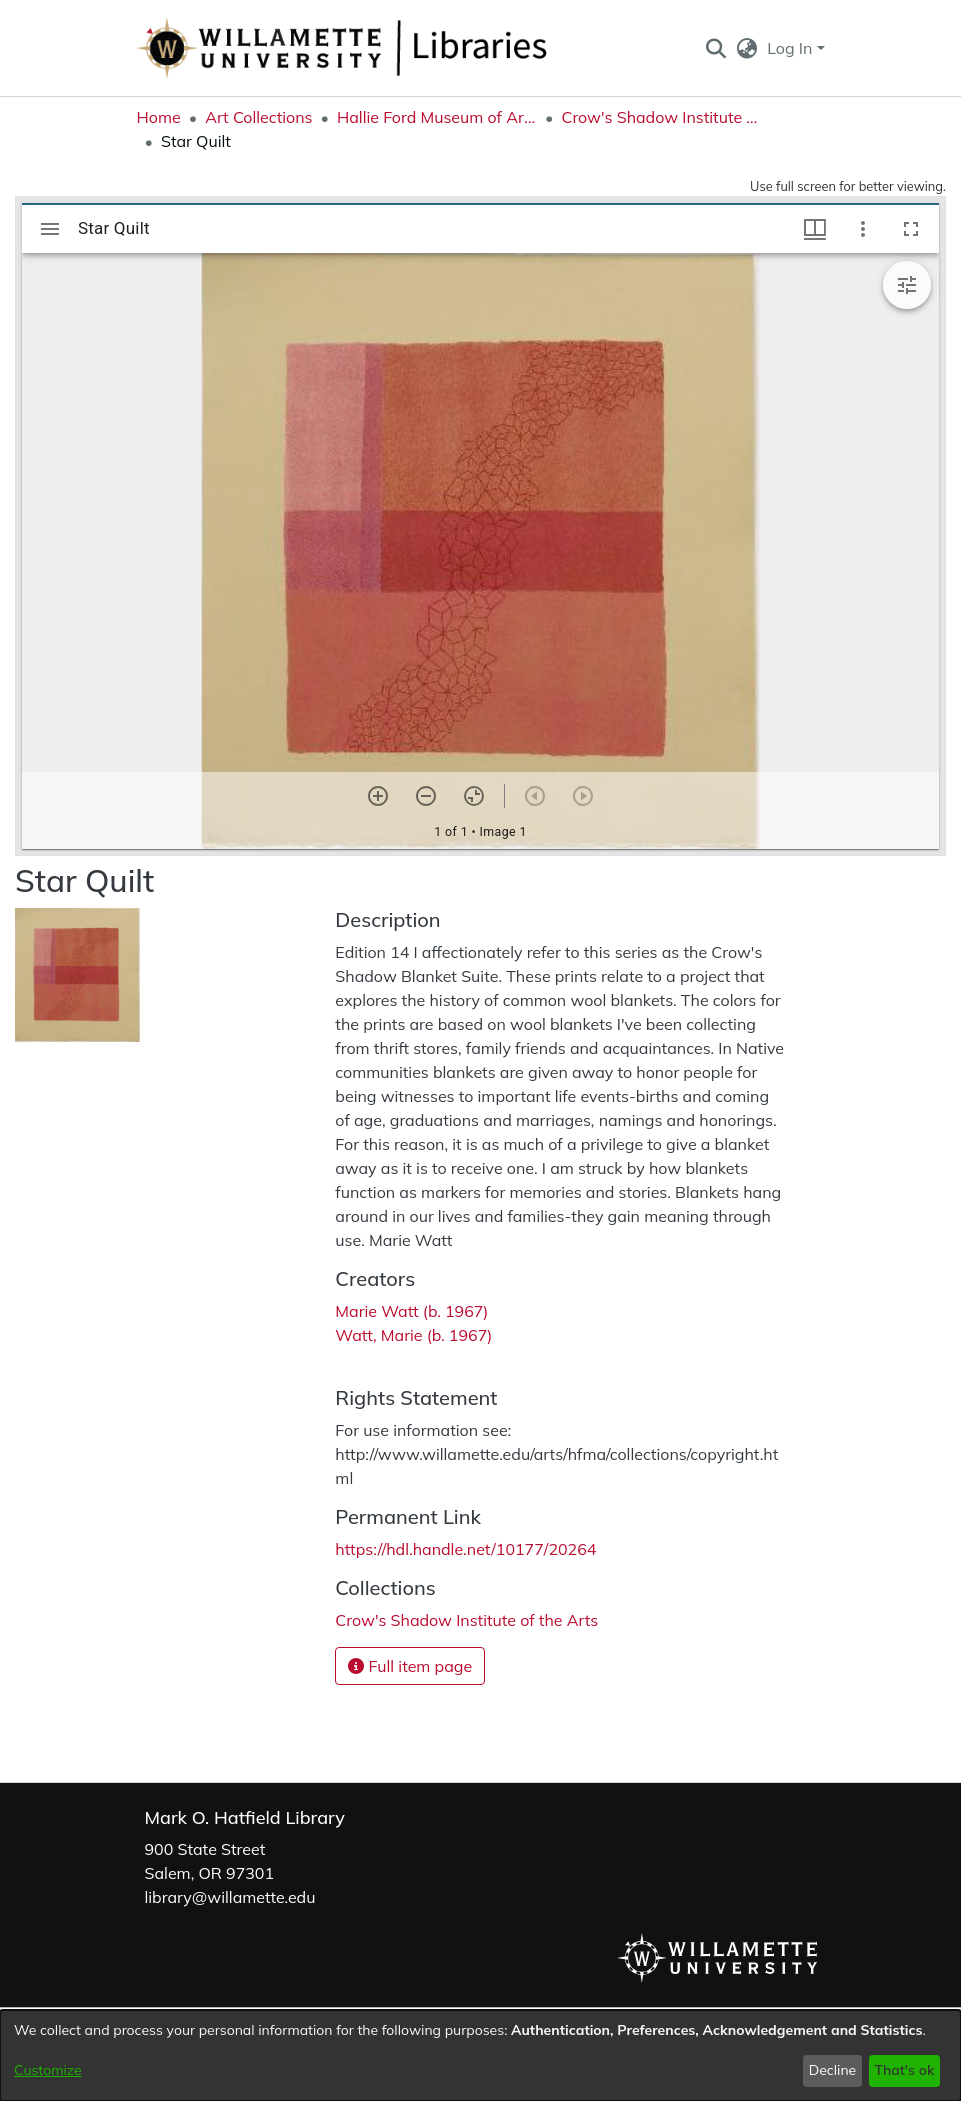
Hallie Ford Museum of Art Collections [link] (437, 117)
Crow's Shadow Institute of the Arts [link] (661, 117)
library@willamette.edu (230, 1897)
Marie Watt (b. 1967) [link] (411, 1311)
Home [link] (159, 117)
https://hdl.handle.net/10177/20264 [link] (465, 1549)
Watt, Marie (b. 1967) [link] (413, 1335)
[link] (466, 1620)
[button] (716, 48)
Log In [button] (791, 48)
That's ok (904, 2070)
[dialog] (480, 2055)
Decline (833, 2070)
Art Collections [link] (258, 117)
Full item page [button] (410, 1666)
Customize (48, 2070)
